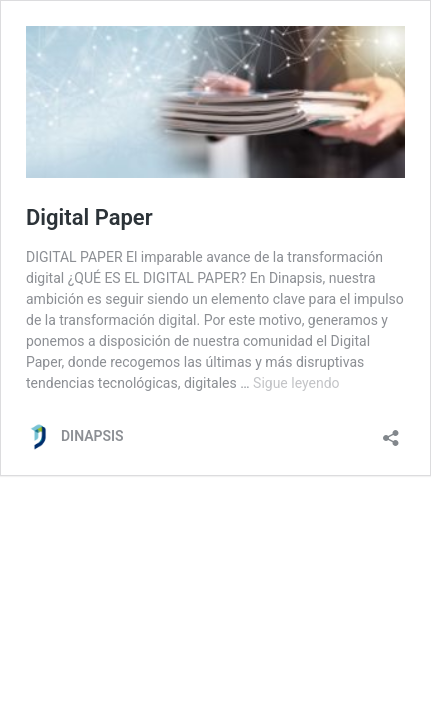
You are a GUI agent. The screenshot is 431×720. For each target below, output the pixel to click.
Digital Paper (89, 217)
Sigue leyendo (296, 383)
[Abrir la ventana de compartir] (391, 431)
